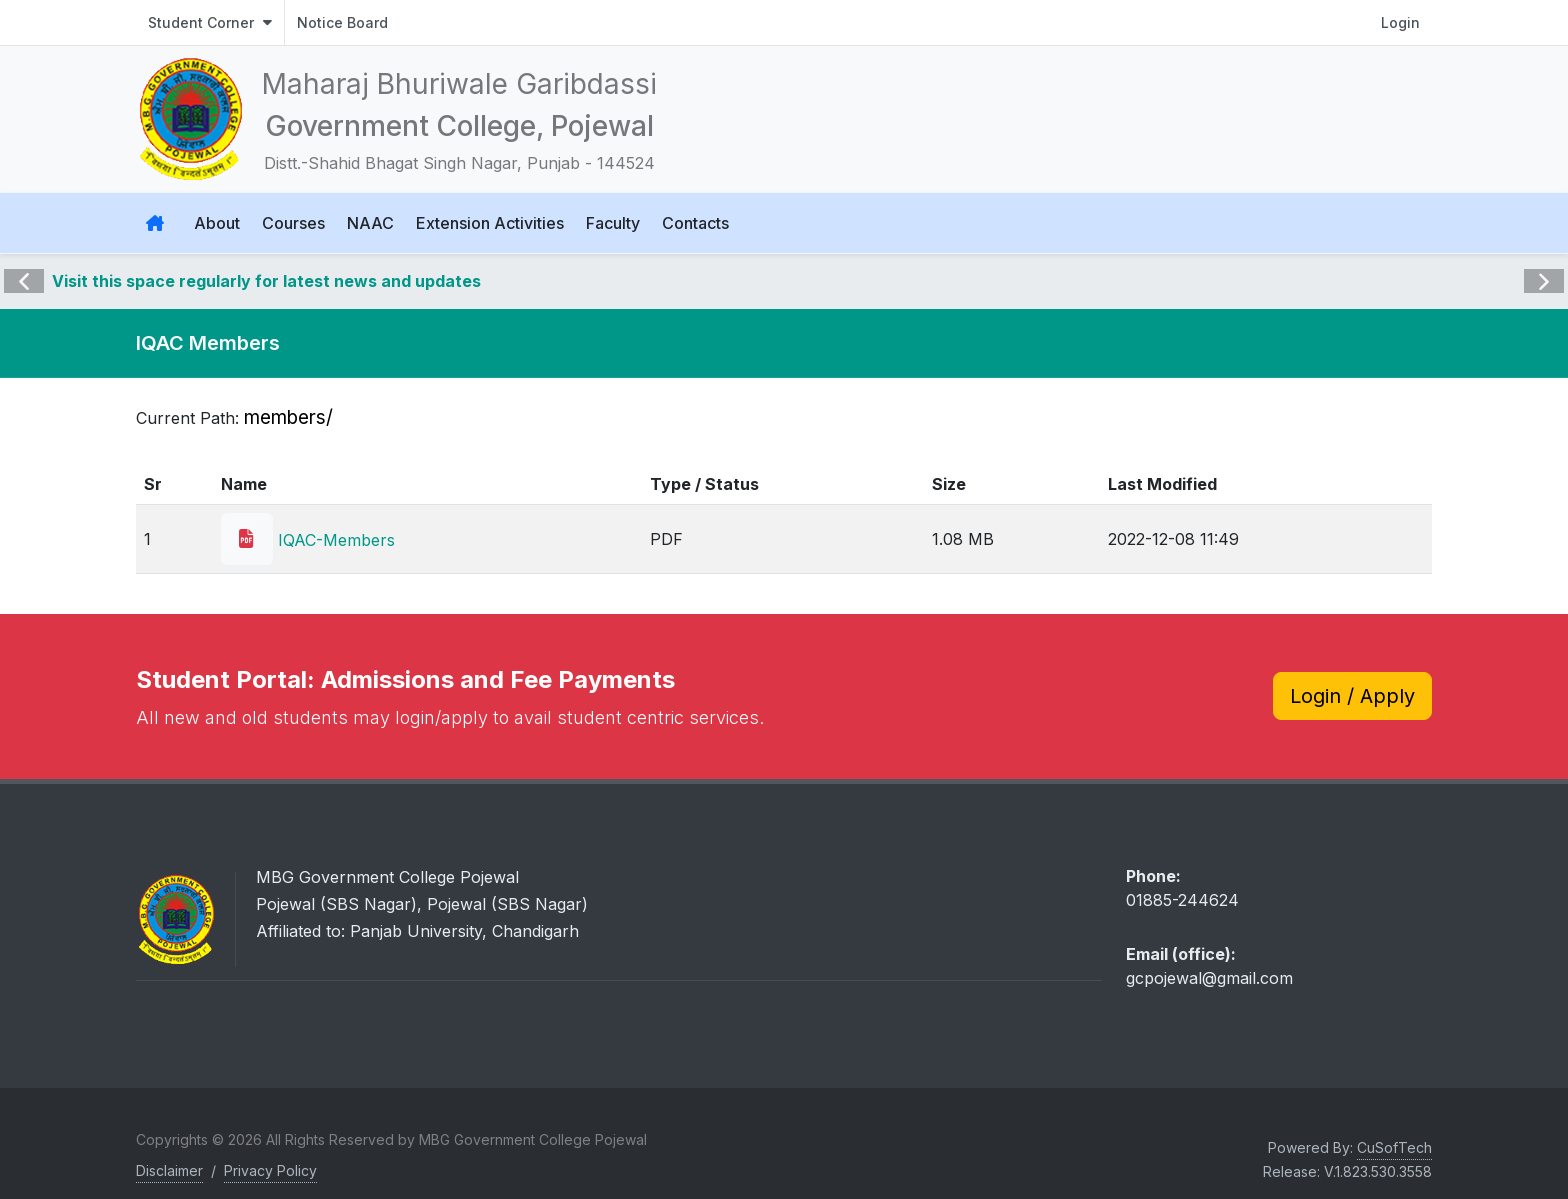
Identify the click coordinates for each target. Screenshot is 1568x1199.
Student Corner (210, 22)
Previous (24, 267)
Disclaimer (169, 1170)
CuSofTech (1394, 1147)
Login (1400, 22)
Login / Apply (1352, 696)
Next (1542, 267)
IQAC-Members (308, 540)
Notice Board (342, 22)
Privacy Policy (270, 1170)
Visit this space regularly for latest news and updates (266, 281)
